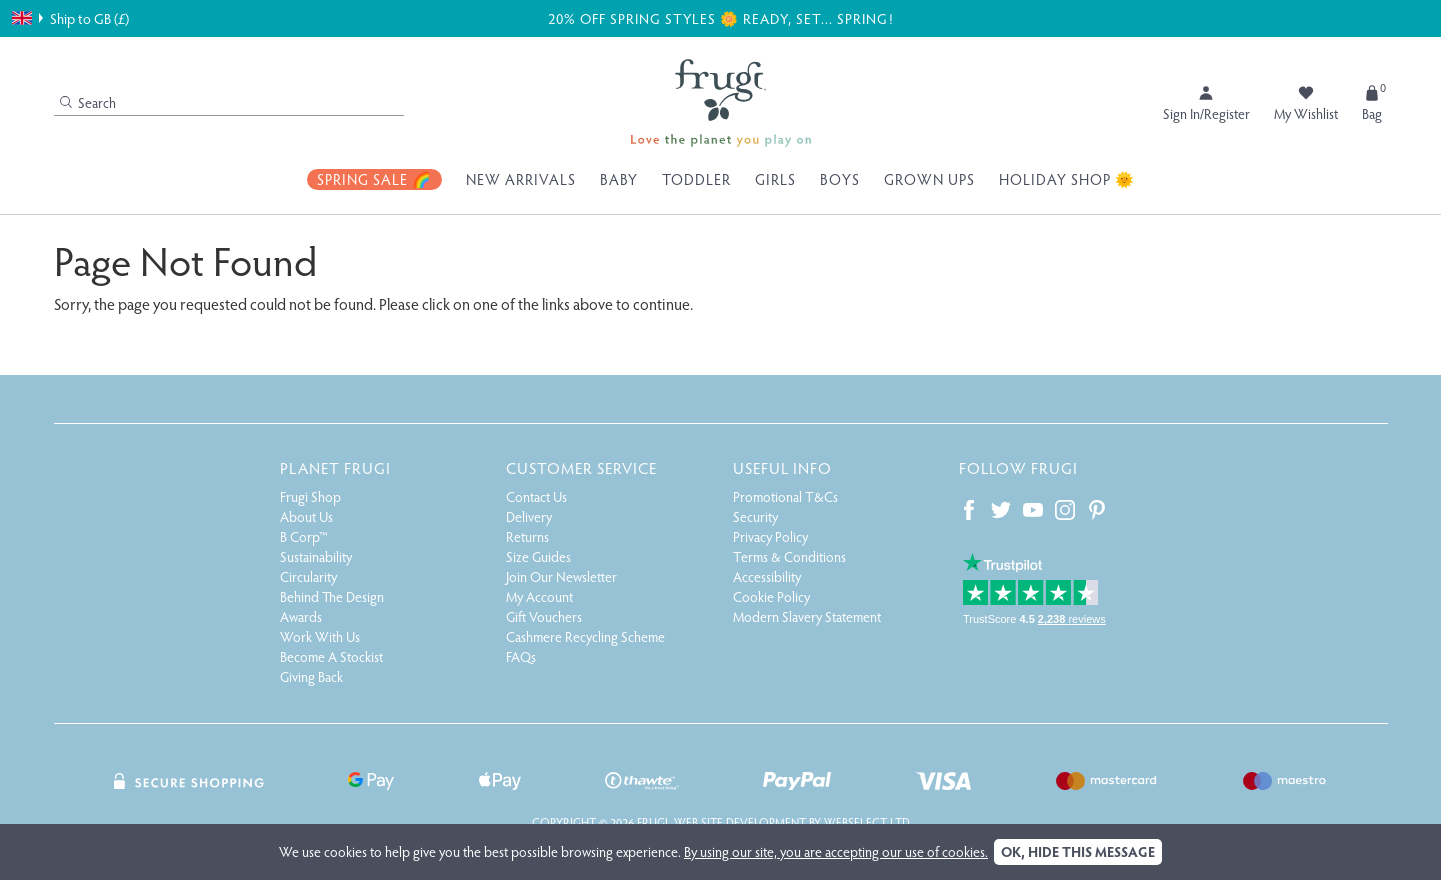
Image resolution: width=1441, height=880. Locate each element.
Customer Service (581, 467)
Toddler (696, 179)
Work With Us (320, 636)
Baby (619, 179)
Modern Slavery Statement (807, 616)
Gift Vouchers (544, 616)
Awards (301, 616)
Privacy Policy (770, 536)
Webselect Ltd (867, 822)
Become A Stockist (331, 656)
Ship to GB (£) (70, 18)
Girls (775, 179)
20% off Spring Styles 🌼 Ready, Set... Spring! (720, 18)
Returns (527, 536)
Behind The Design (332, 596)
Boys (840, 179)
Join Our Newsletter (561, 576)
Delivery (529, 516)
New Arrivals (521, 179)
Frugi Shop (310, 496)
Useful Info (782, 467)
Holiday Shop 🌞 (1067, 179)
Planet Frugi (335, 467)
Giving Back (311, 676)
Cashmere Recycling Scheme (585, 636)
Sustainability (316, 556)
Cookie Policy (771, 596)
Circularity (308, 576)
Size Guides (538, 556)
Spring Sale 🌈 (374, 179)
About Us (306, 516)
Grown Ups (929, 179)
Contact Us (536, 496)
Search (88, 102)
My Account (539, 596)
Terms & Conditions (789, 556)
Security (755, 516)
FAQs (521, 656)
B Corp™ (304, 536)
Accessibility (767, 576)
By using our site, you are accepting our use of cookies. (836, 851)
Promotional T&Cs (785, 496)
